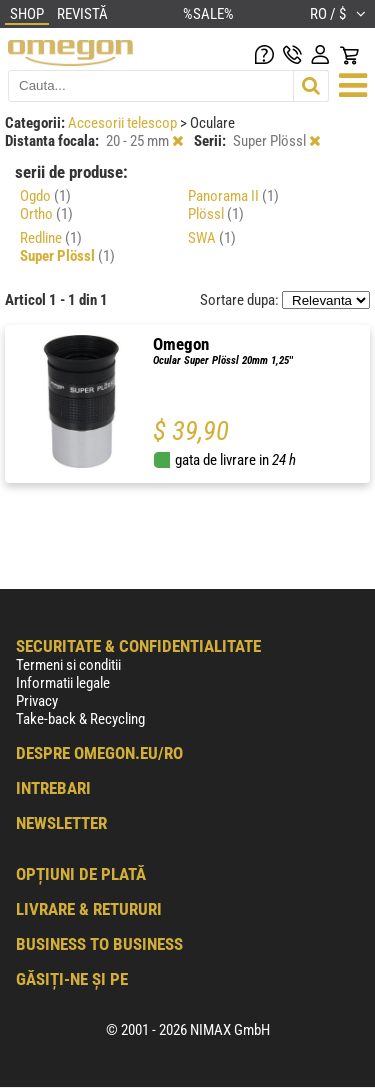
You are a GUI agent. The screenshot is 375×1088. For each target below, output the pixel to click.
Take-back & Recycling (80, 719)
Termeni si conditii (68, 665)
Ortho (46, 214)
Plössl (216, 214)
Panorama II (233, 196)
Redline (51, 238)
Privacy (37, 701)
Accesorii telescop (124, 123)
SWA (212, 238)
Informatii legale (63, 683)
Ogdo (45, 196)
